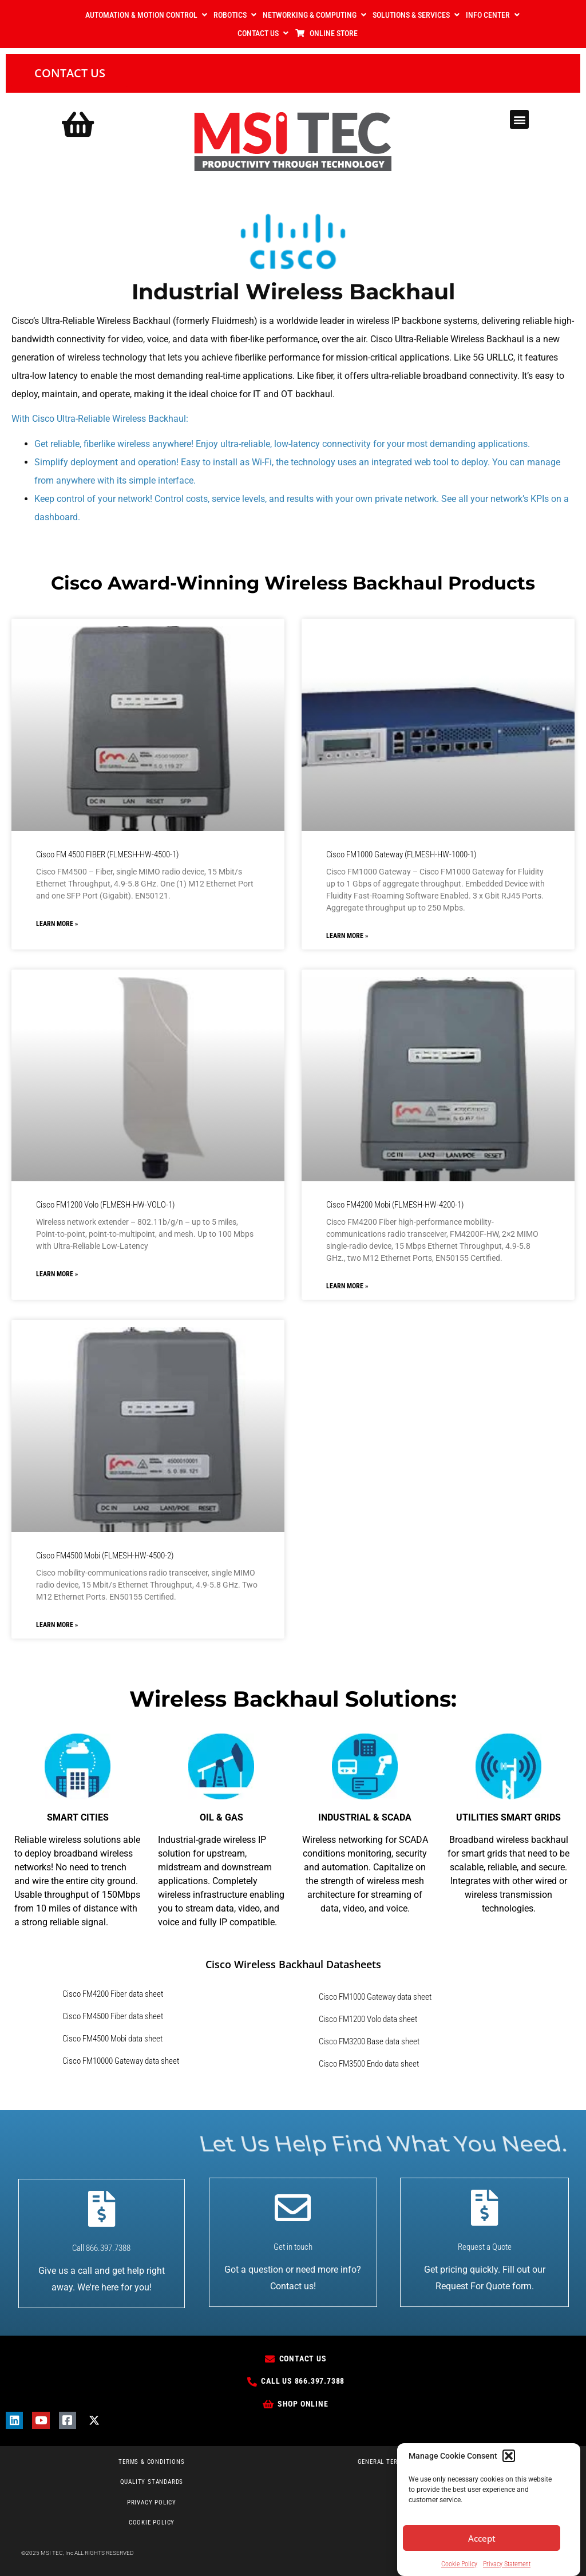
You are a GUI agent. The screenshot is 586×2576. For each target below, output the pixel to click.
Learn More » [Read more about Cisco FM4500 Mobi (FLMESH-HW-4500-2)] (57, 1625)
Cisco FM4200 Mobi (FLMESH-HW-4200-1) (395, 1205)
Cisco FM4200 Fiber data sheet (112, 1994)
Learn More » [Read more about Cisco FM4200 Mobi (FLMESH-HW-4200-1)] (347, 1286)
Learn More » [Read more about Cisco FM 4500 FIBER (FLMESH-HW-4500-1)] (57, 924)
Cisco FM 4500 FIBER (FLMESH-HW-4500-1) (107, 854)
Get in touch (293, 2247)
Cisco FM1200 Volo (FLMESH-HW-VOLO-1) (105, 1205)
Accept (482, 2539)
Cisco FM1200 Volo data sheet (368, 2019)
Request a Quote (485, 2247)
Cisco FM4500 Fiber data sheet (112, 2016)
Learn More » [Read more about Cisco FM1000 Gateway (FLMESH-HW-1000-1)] (347, 936)
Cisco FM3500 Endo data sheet (369, 2064)
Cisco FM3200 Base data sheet (369, 2041)
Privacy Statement (506, 2565)
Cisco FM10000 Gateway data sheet (120, 2061)
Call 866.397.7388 (101, 2248)
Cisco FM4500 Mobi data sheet (112, 2038)
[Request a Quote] (484, 2208)
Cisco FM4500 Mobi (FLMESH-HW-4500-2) (104, 1555)
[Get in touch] (293, 2208)
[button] (508, 2456)
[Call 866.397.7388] (102, 2209)
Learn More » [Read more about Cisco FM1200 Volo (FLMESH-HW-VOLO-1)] (57, 1274)
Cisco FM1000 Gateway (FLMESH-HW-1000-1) (401, 854)
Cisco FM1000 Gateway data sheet (375, 1997)
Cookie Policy (459, 2565)
